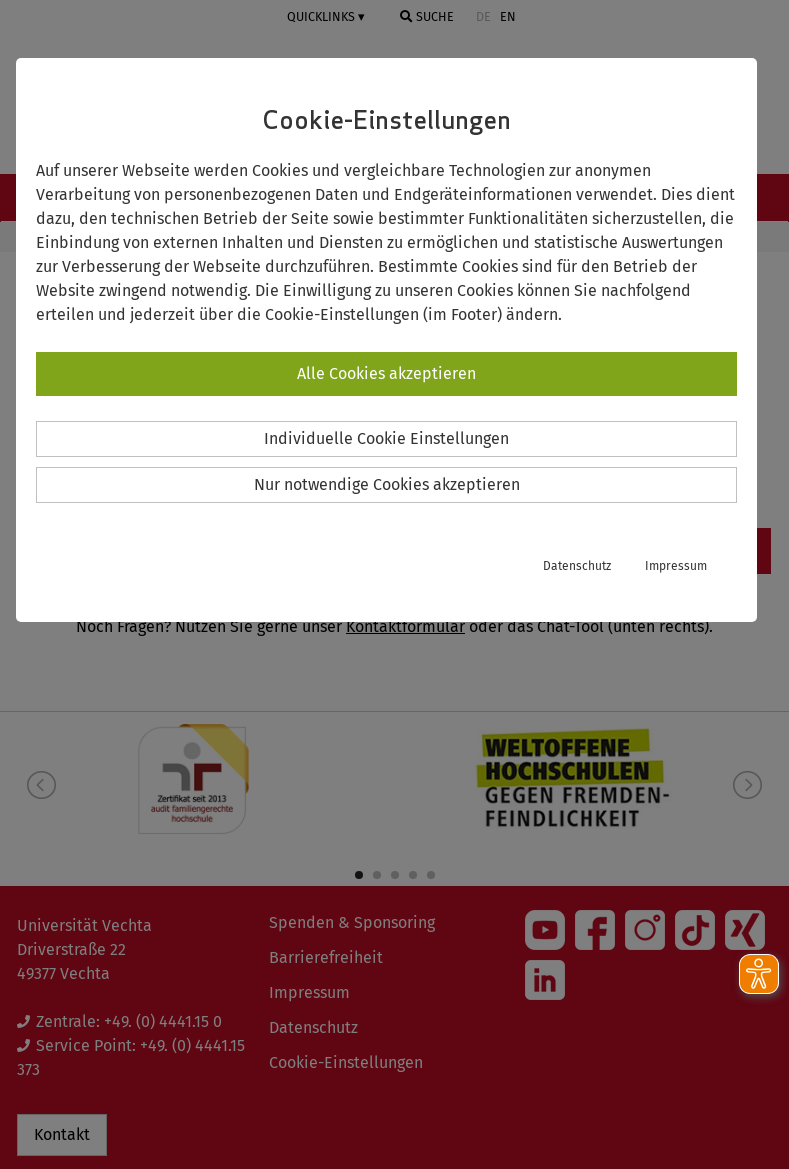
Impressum (676, 566)
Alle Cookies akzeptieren (386, 373)
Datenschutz (577, 566)
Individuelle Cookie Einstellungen (386, 438)
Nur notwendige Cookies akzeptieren (387, 484)
